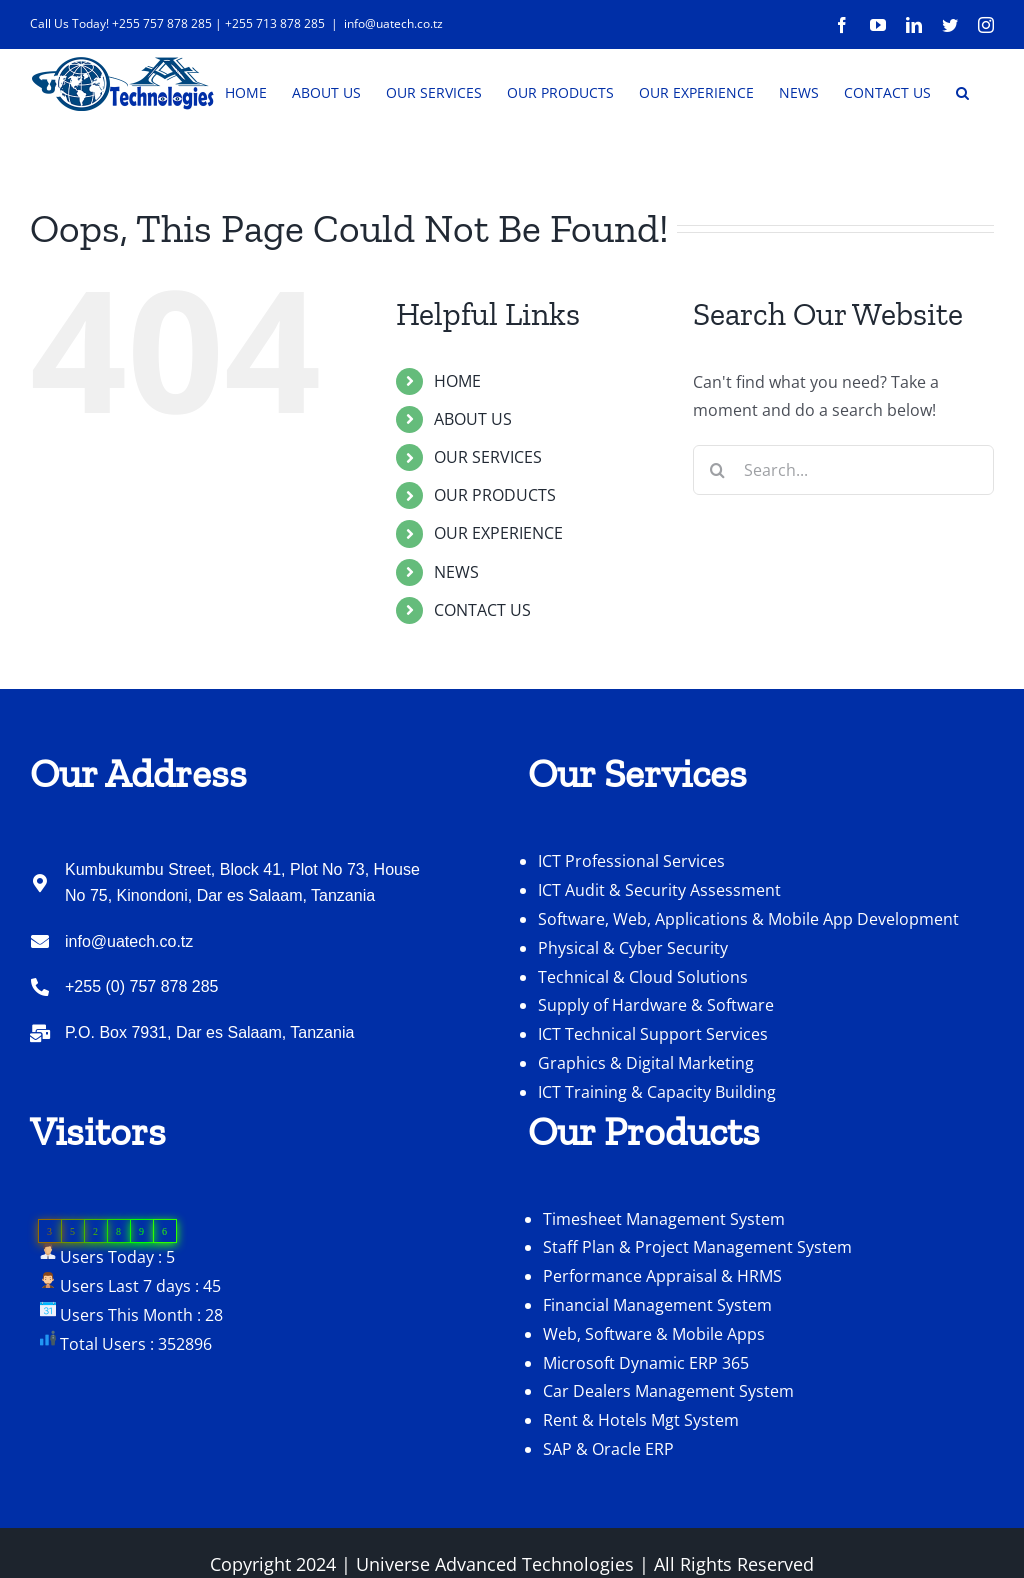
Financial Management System (657, 1365)
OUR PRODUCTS (495, 555)
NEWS (456, 632)
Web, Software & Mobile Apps (654, 1394)
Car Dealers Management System (668, 1451)
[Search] (718, 530)
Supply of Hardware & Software (656, 1065)
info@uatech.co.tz (393, 23)
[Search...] (843, 530)
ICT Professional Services (631, 921)
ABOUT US (473, 479)
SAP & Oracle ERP (608, 1509)
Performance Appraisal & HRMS (662, 1336)
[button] (962, 91)
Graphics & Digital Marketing (646, 1123)
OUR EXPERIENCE (498, 593)
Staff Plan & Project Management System (697, 1307)
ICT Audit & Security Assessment (659, 950)
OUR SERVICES (488, 517)
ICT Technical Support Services (653, 1094)
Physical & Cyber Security (633, 1008)
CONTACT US (482, 670)
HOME (457, 441)
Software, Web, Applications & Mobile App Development (748, 979)
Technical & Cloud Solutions (643, 1037)
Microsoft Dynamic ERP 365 (646, 1423)
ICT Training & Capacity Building (657, 1152)
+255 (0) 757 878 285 (141, 1046)
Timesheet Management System (664, 1279)
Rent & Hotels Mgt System (641, 1480)
